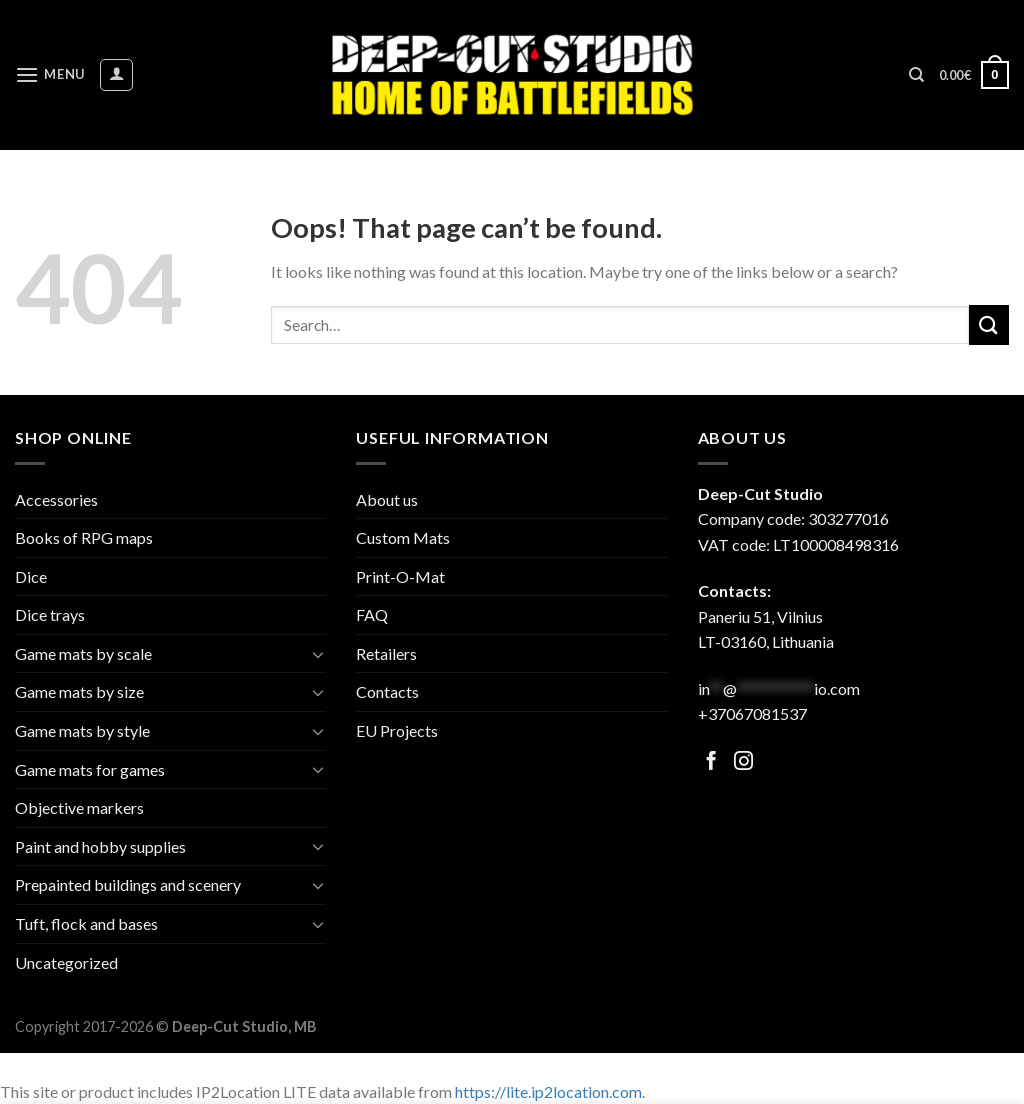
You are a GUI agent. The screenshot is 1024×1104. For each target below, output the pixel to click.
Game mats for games (90, 769)
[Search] (916, 75)
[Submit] (989, 324)
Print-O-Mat (400, 576)
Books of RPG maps (84, 537)
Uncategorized (66, 962)
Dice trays (50, 614)
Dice (31, 576)
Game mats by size (79, 691)
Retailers (386, 653)
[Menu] (50, 74)
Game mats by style (82, 730)
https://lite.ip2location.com (548, 1091)
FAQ (372, 614)
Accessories (56, 499)
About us (387, 499)
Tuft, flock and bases (86, 923)
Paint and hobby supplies (100, 846)
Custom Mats (403, 537)
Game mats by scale (83, 653)
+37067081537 (752, 713)
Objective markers (79, 807)
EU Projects (397, 730)
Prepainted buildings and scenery (128, 884)
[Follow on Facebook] (711, 762)
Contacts (387, 691)
